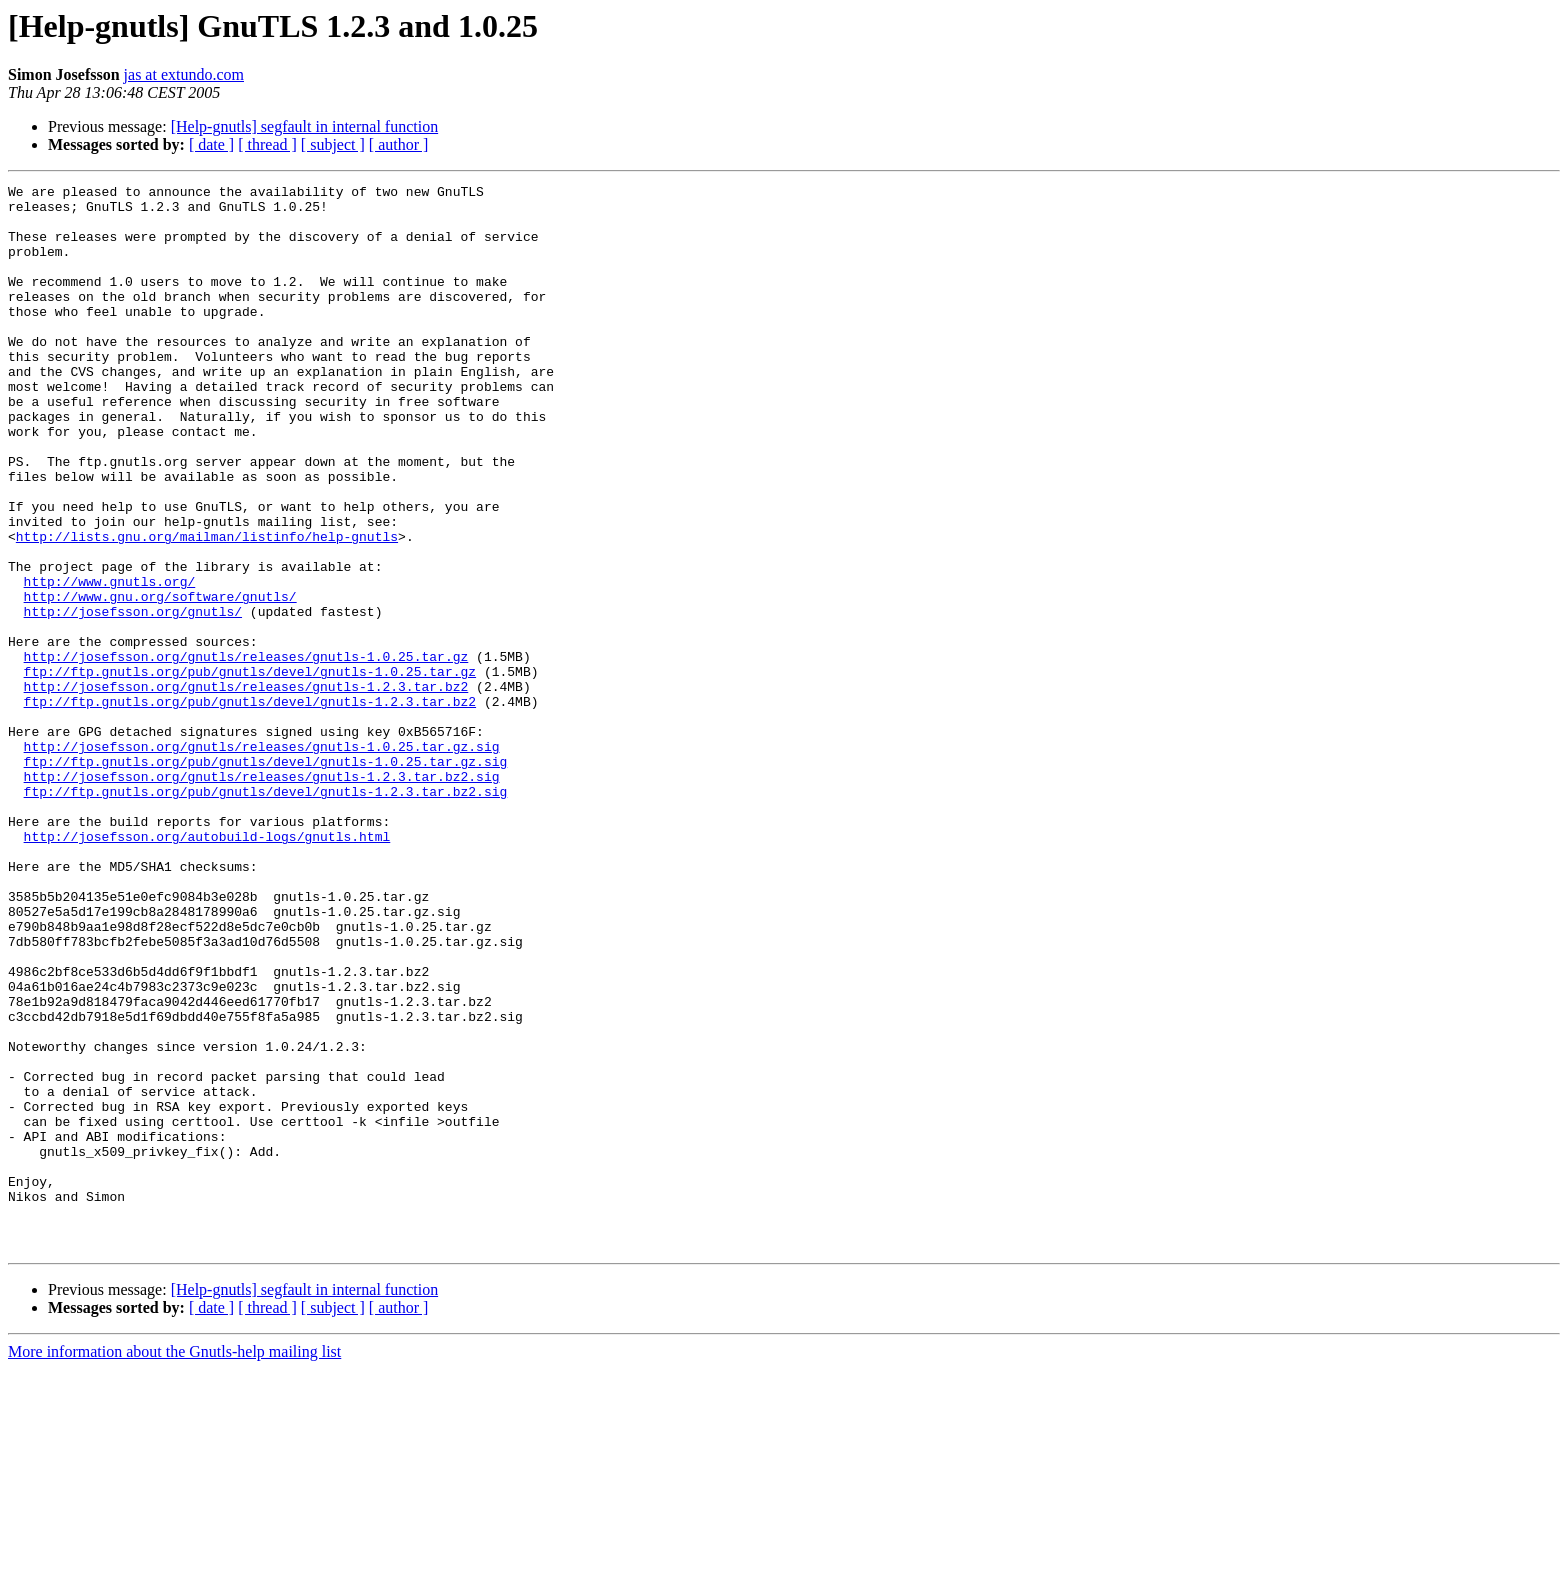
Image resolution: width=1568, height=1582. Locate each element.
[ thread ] (267, 144)
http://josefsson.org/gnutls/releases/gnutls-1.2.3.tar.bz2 (246, 788)
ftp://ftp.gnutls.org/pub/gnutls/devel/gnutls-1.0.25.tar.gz (250, 770)
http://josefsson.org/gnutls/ (133, 698)
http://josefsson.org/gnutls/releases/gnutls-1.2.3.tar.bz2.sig (262, 896)
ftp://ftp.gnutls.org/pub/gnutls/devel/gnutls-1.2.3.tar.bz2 (250, 806)
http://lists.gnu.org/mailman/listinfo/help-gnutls (207, 608)
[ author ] (399, 144)
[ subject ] (333, 144)
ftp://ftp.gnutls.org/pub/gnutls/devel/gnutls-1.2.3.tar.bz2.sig (266, 914)
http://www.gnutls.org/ (110, 662)
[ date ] (211, 144)
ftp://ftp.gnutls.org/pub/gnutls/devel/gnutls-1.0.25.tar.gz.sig (266, 878)
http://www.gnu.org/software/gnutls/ (160, 680)
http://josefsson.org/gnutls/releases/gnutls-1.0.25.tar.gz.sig (262, 860)
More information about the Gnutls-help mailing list (174, 1564)
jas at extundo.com (184, 74)
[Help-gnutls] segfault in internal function (304, 126)
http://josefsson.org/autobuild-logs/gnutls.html (207, 968)
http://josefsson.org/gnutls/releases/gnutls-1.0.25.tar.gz (246, 752)
